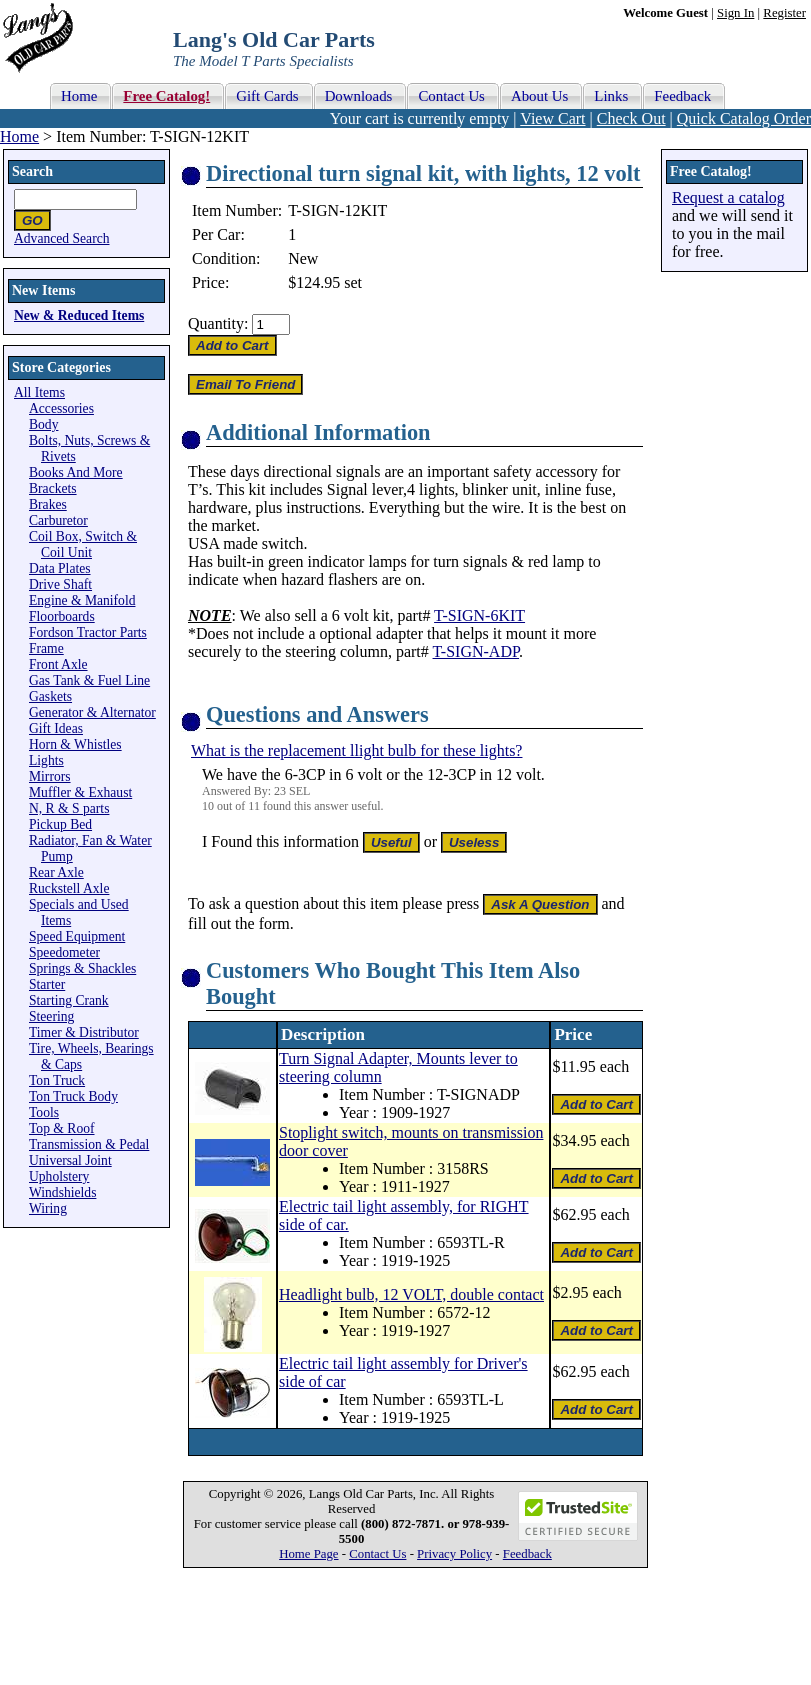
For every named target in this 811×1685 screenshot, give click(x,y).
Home (19, 136)
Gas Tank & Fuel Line (89, 680)
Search (32, 171)
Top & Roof (62, 1128)
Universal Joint (70, 1160)
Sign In (735, 13)
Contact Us (377, 1554)
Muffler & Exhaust (80, 792)
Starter (47, 984)
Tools (44, 1112)
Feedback (527, 1554)
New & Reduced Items (79, 315)
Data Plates (60, 568)
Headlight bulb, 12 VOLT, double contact (411, 1294)
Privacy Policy (454, 1554)
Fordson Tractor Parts (88, 632)
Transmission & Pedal (89, 1144)
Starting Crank (69, 1000)
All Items (39, 392)
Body (43, 424)
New (303, 258)
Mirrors (50, 776)
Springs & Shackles (82, 968)
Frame (46, 648)
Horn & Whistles (75, 744)
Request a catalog (728, 197)
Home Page (308, 1554)
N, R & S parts (69, 808)
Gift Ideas (56, 728)
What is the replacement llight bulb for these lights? (356, 750)
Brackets (53, 488)
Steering (51, 1016)
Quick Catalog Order (744, 118)
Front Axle (58, 664)
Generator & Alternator (92, 712)
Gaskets (50, 696)
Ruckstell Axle (69, 888)
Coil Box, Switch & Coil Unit (83, 544)
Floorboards (62, 616)
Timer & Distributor (84, 1032)
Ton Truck (57, 1080)
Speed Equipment (77, 936)
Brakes (48, 504)
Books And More (76, 472)
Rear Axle (56, 872)
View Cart (552, 118)
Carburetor (58, 520)
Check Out (631, 118)
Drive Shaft (60, 584)
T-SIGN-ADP (476, 651)
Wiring (48, 1208)
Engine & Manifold (82, 600)
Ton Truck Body (73, 1096)
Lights (46, 760)
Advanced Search (62, 238)
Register (784, 13)
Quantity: (218, 323)
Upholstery (59, 1176)
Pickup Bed (60, 824)
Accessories (61, 408)
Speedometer (64, 952)
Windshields (62, 1192)
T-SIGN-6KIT (479, 615)
